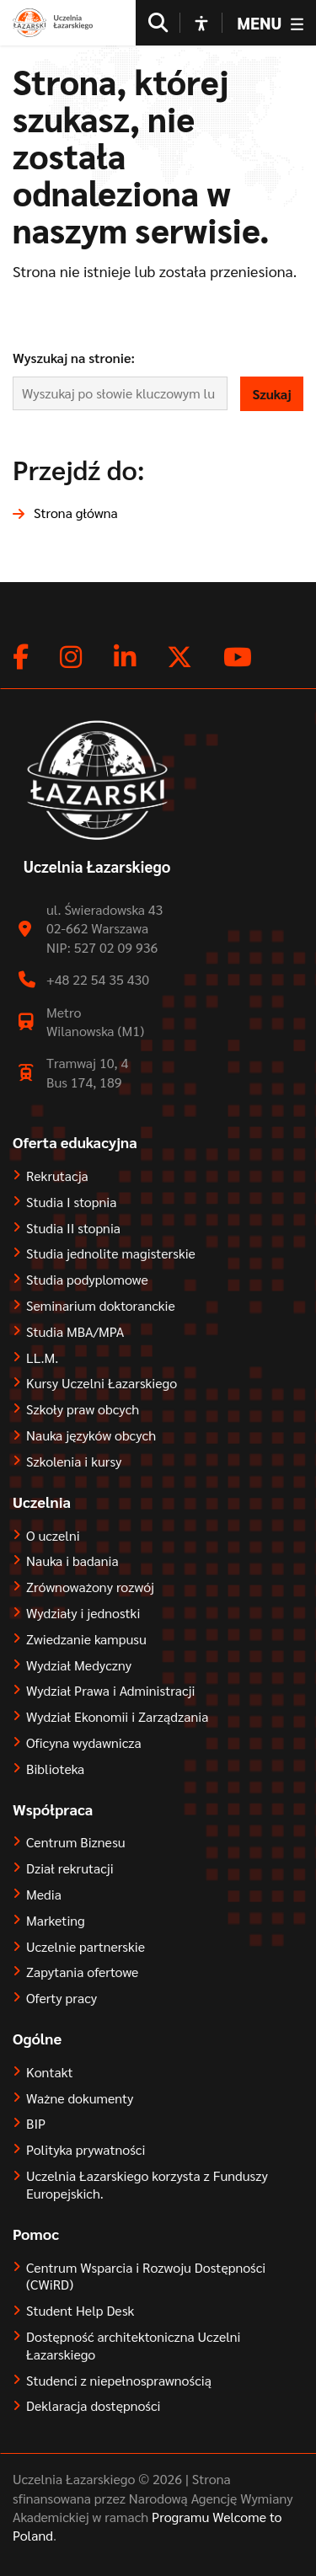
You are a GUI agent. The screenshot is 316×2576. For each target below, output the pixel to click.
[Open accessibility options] (201, 23)
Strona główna (76, 512)
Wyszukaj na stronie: (74, 357)
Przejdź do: (79, 469)
